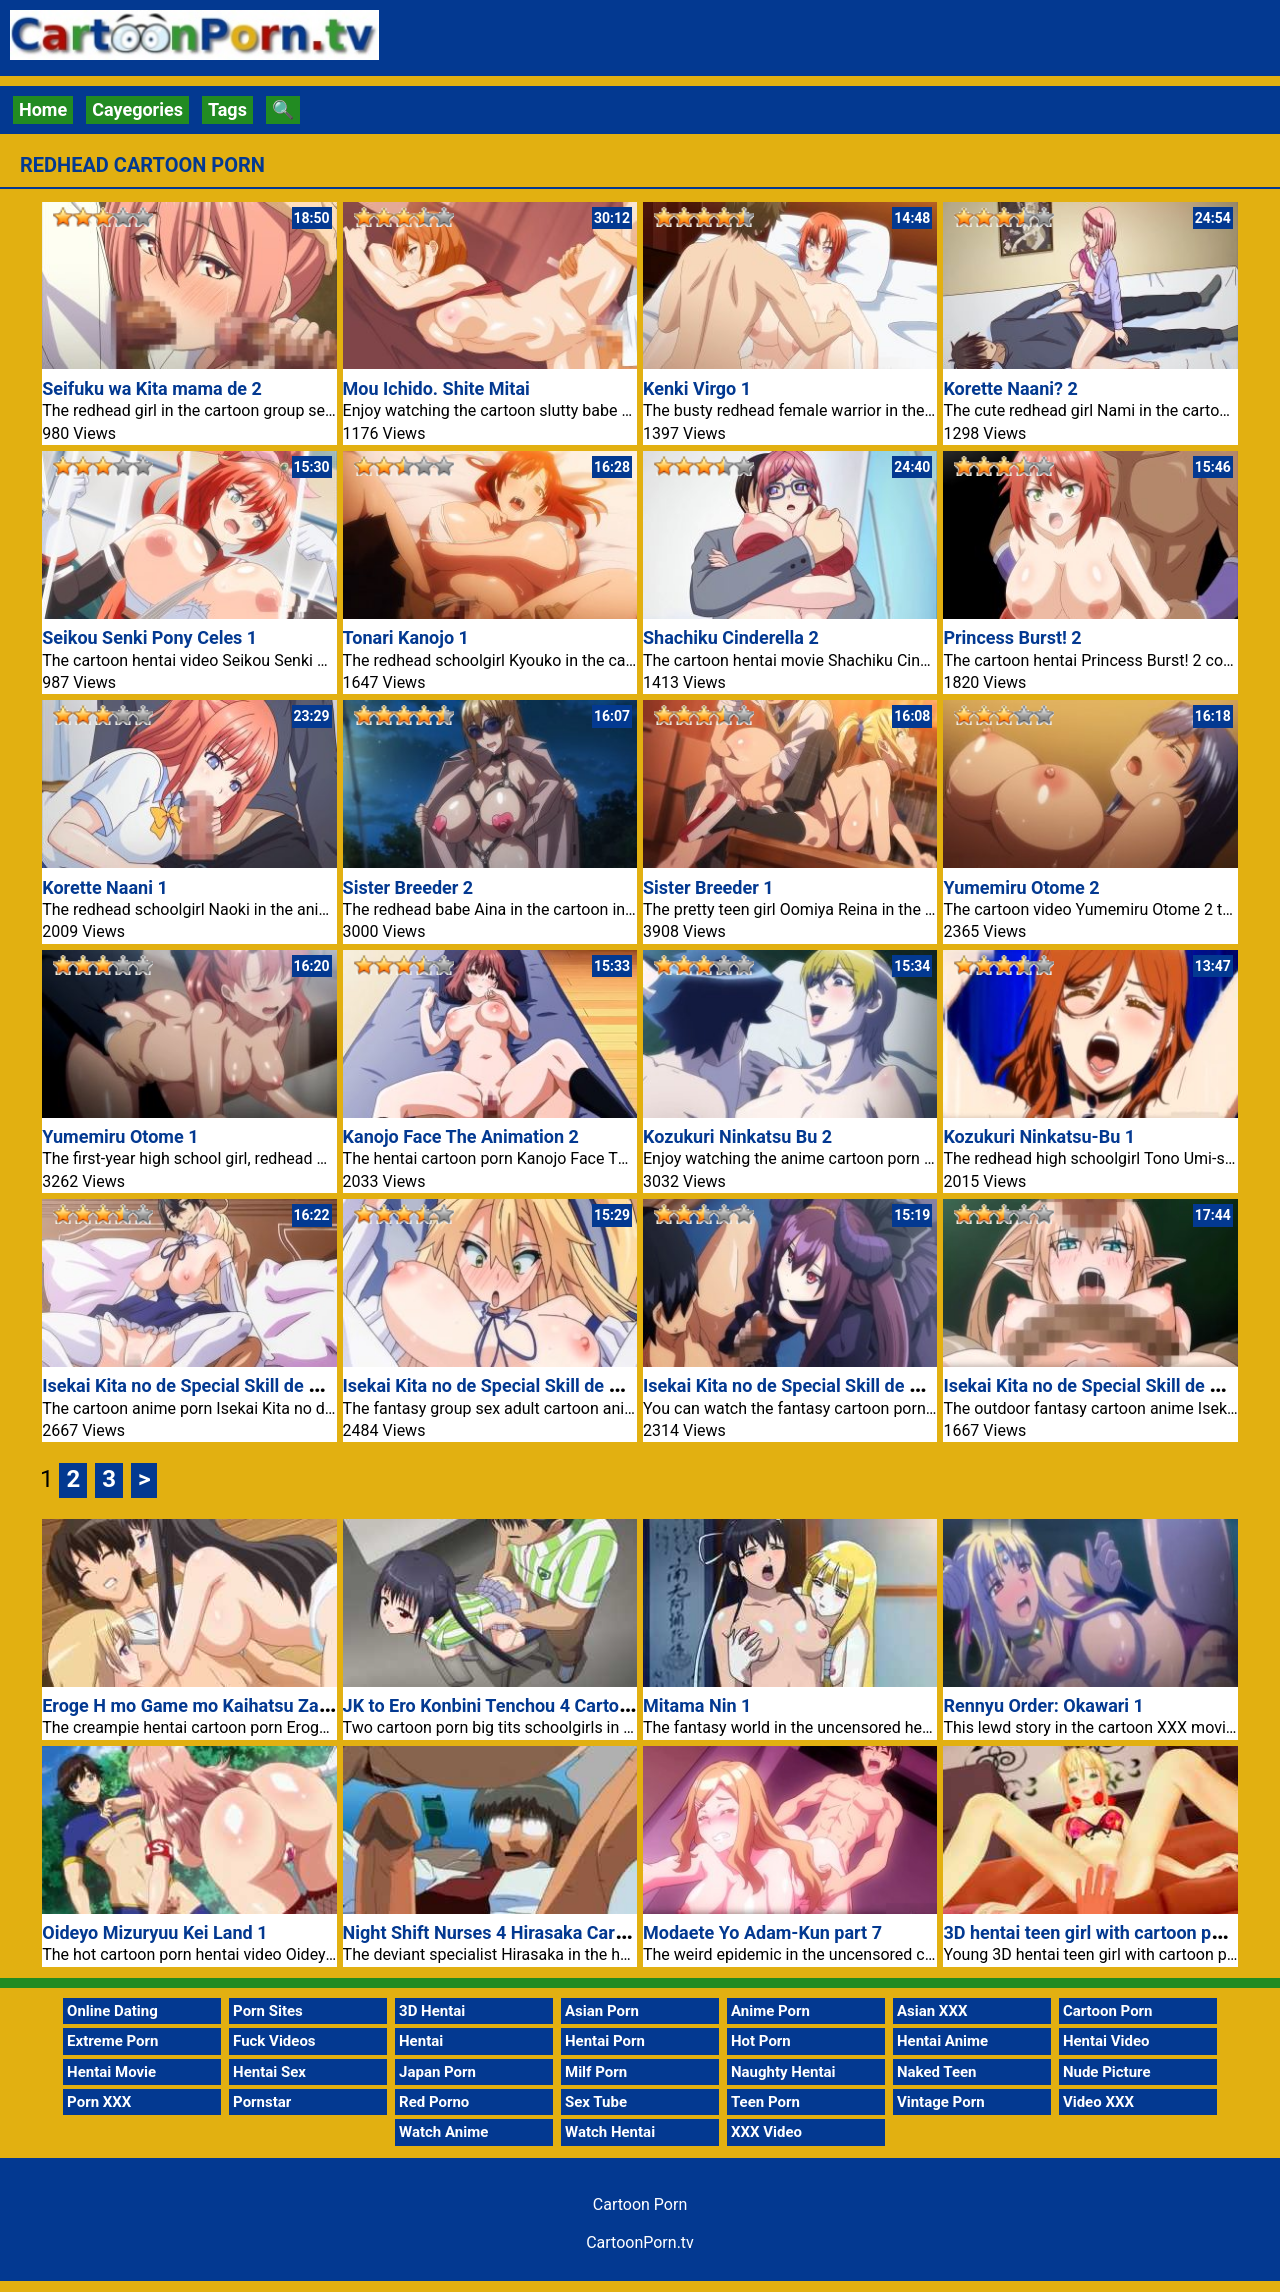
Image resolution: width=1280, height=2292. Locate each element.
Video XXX (1098, 2102)
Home (43, 109)
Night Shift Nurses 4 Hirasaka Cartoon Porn (519, 1932)
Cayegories (137, 109)
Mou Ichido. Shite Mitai (436, 388)
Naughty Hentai (783, 2072)
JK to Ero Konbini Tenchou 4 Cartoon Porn (512, 1705)
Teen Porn (765, 2102)
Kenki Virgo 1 (697, 388)
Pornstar (262, 2102)
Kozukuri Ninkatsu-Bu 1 (1039, 1136)
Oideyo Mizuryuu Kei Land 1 (154, 1932)
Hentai (421, 2041)
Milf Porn (596, 2072)
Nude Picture (1107, 2072)
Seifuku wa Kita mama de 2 (152, 388)
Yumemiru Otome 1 (120, 1136)
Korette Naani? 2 (1010, 388)
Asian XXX (932, 2011)
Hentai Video (1106, 2041)
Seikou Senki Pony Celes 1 (149, 637)
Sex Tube (596, 2102)
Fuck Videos (274, 2041)
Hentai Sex (269, 2072)
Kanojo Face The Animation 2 (461, 1136)
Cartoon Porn (1108, 2011)
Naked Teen (937, 2072)
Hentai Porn (605, 2041)
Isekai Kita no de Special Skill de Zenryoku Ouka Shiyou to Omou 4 (611, 1385)
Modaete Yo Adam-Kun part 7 (762, 1932)
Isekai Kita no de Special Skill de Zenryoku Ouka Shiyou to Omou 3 (911, 1385)
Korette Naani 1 (105, 887)
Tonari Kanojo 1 (406, 637)
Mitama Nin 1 (697, 1705)
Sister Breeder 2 (408, 887)
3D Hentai (432, 2011)
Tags (227, 109)
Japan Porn (437, 2072)
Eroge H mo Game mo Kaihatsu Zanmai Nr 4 (219, 1705)
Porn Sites (268, 2011)
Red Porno (434, 2102)
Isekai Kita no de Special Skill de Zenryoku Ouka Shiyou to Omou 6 (310, 1385)
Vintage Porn (941, 2102)
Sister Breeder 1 (708, 887)
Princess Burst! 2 (1012, 637)
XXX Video (766, 2132)
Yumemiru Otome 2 (1021, 887)
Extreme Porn (112, 2041)
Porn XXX (99, 2102)
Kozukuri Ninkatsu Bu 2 (737, 1136)
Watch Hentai (610, 2132)
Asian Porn (602, 2011)
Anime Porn (770, 2011)
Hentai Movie (111, 2072)
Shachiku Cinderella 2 (731, 637)
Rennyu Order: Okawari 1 (1043, 1705)
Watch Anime (443, 2132)
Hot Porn (761, 2041)
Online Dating (112, 2011)
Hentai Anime (942, 2041)
